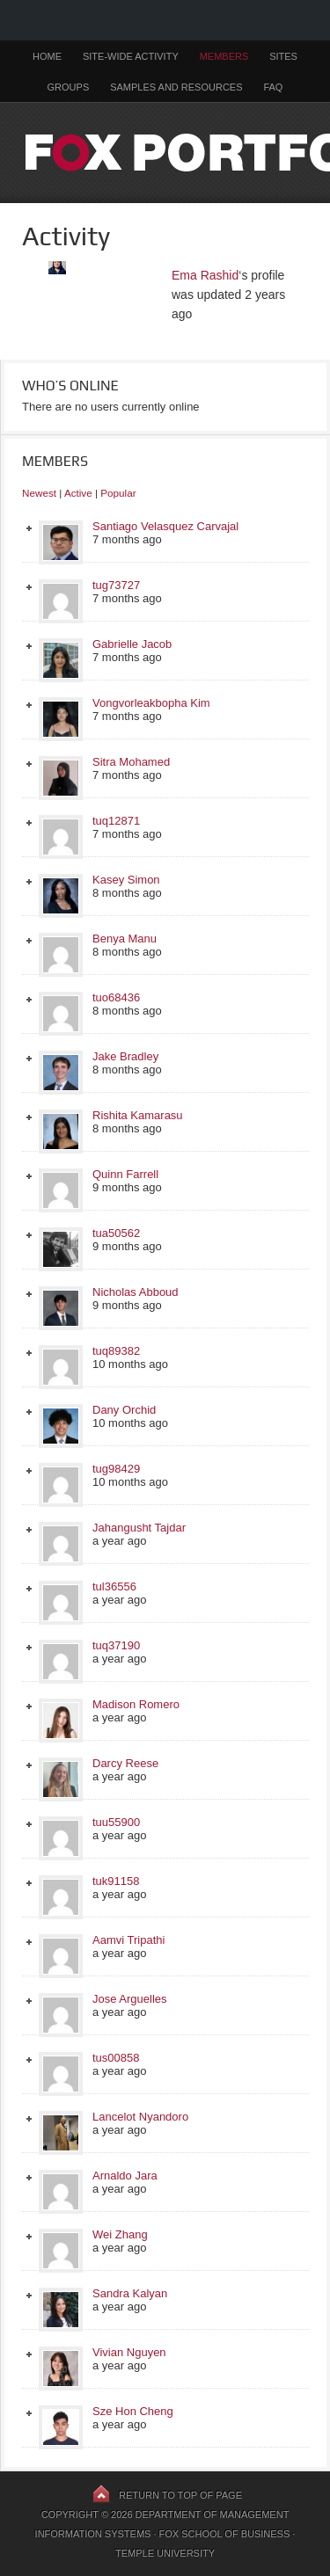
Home (47, 56)
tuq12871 (116, 820)
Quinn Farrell (125, 1174)
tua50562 (116, 1233)
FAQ (272, 87)
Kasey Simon (126, 879)
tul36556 (114, 1586)
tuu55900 (116, 1822)
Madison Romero (136, 1704)
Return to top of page (180, 2495)
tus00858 (116, 2057)
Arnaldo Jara (125, 2175)
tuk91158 (116, 1881)
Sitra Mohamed (131, 761)
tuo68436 (116, 997)
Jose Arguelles (129, 1998)
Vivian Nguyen (129, 2352)
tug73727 (116, 585)
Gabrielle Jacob (132, 644)
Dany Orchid (124, 1409)
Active (78, 492)
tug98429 (116, 1468)
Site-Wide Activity (131, 56)
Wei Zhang (120, 2234)
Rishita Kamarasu (137, 1115)
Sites (283, 56)
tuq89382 (116, 1350)
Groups (69, 87)
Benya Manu (124, 938)
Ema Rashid (205, 275)
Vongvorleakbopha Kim (151, 702)
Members (224, 56)
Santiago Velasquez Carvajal (165, 526)
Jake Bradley (125, 1056)
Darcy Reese (125, 1763)
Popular (118, 492)
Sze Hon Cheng (132, 2411)
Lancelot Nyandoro (140, 2116)
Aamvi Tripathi (128, 1940)
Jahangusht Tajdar (139, 1527)
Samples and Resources (176, 87)
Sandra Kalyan (129, 2293)
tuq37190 (116, 1645)
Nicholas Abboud (135, 1292)
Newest (39, 492)
